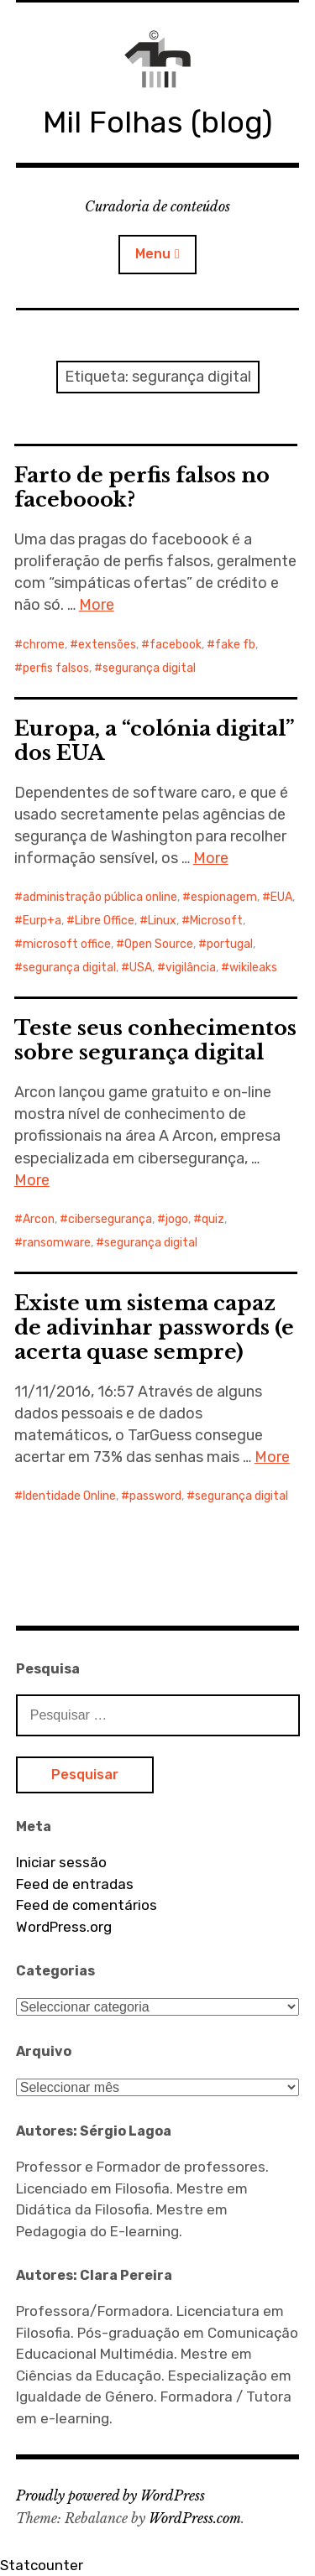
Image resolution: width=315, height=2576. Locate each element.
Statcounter (41, 2565)
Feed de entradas (75, 1884)
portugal (230, 944)
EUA (281, 897)
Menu (153, 254)
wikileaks (253, 967)
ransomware (57, 1243)
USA (140, 967)
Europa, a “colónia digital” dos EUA (154, 740)
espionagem (224, 897)
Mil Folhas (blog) (157, 122)
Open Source (158, 944)
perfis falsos (56, 668)
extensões (107, 644)
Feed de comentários (86, 1905)
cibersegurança (110, 1219)
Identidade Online (69, 1496)
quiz (213, 1219)
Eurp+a (42, 920)
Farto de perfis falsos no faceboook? (142, 487)
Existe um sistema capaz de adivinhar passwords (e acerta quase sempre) (154, 1327)
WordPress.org (64, 1926)
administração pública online (100, 897)
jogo (176, 1219)
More (96, 605)
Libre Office (104, 920)
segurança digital (149, 668)
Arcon (39, 1219)
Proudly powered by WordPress (110, 2495)
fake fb (235, 644)
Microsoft (216, 920)
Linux (162, 920)
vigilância (190, 967)
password (155, 1496)
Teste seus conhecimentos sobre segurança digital (155, 1040)
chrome (44, 644)
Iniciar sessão (61, 1862)
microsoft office (67, 944)
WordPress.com (195, 2518)
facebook (176, 644)
